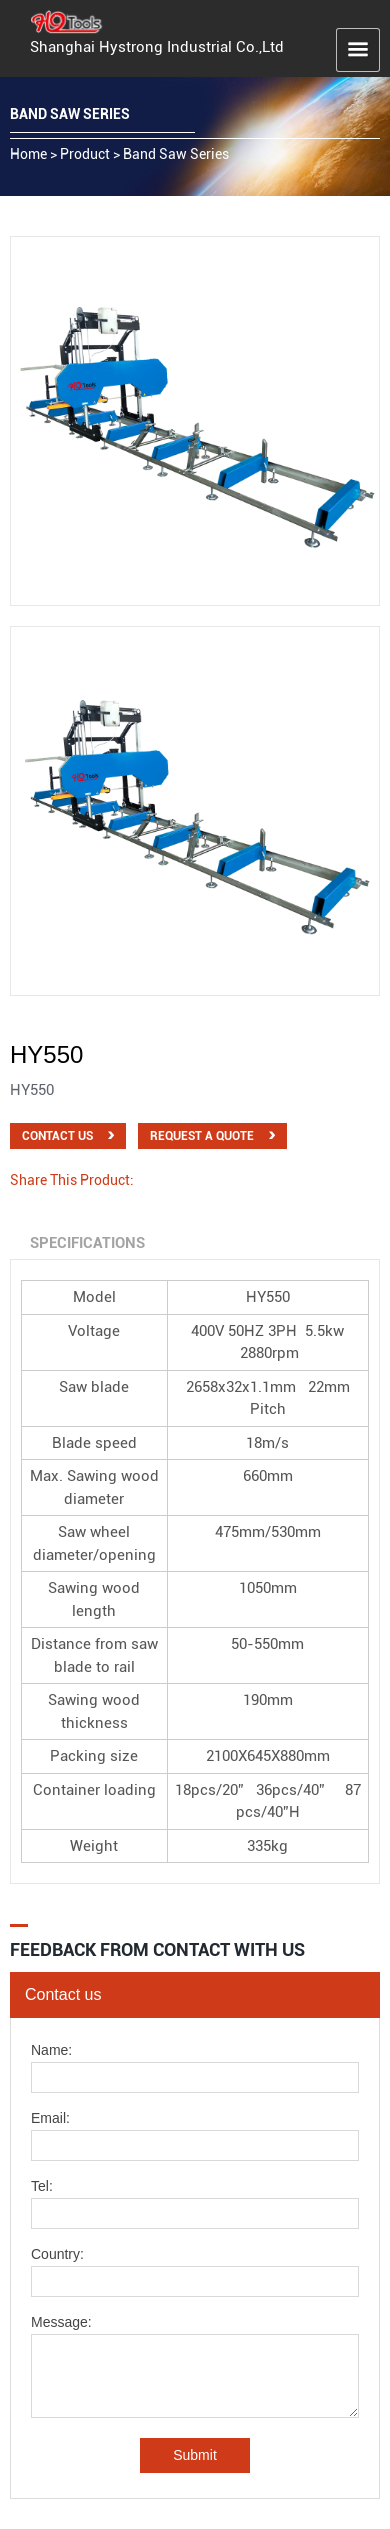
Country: (57, 2254)
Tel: (42, 2186)
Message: (61, 2322)
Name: (51, 2050)
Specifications (87, 1243)
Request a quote (202, 1136)
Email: (50, 2118)
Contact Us (57, 1136)
